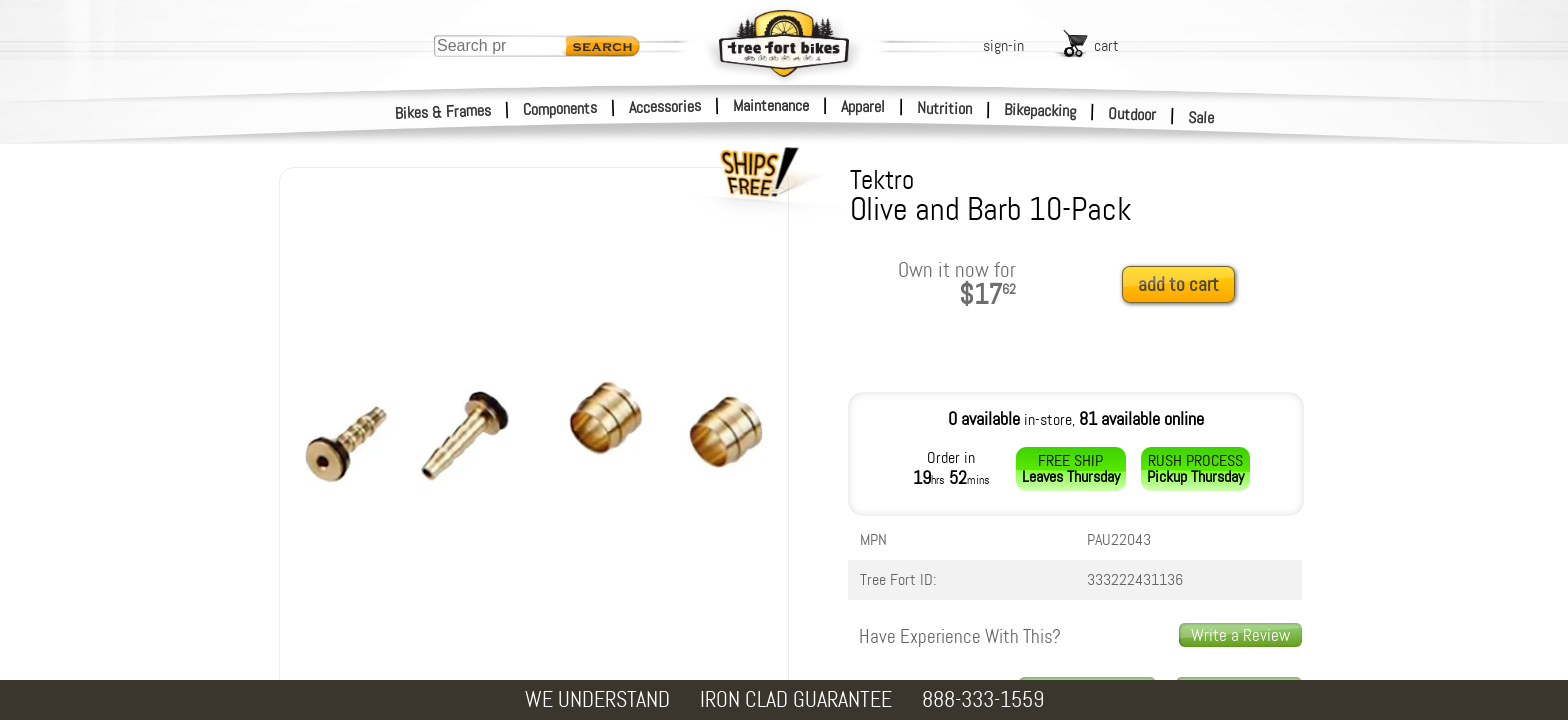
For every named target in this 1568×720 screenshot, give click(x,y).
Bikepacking (1040, 110)
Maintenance (771, 105)
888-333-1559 (983, 699)
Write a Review (1240, 635)
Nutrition (944, 108)
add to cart (1178, 284)
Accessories (665, 106)
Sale (1201, 118)
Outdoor (1132, 114)
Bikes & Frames (443, 112)
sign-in (1003, 45)
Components (560, 108)
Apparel (863, 106)
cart (1106, 45)
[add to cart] (1184, 285)
